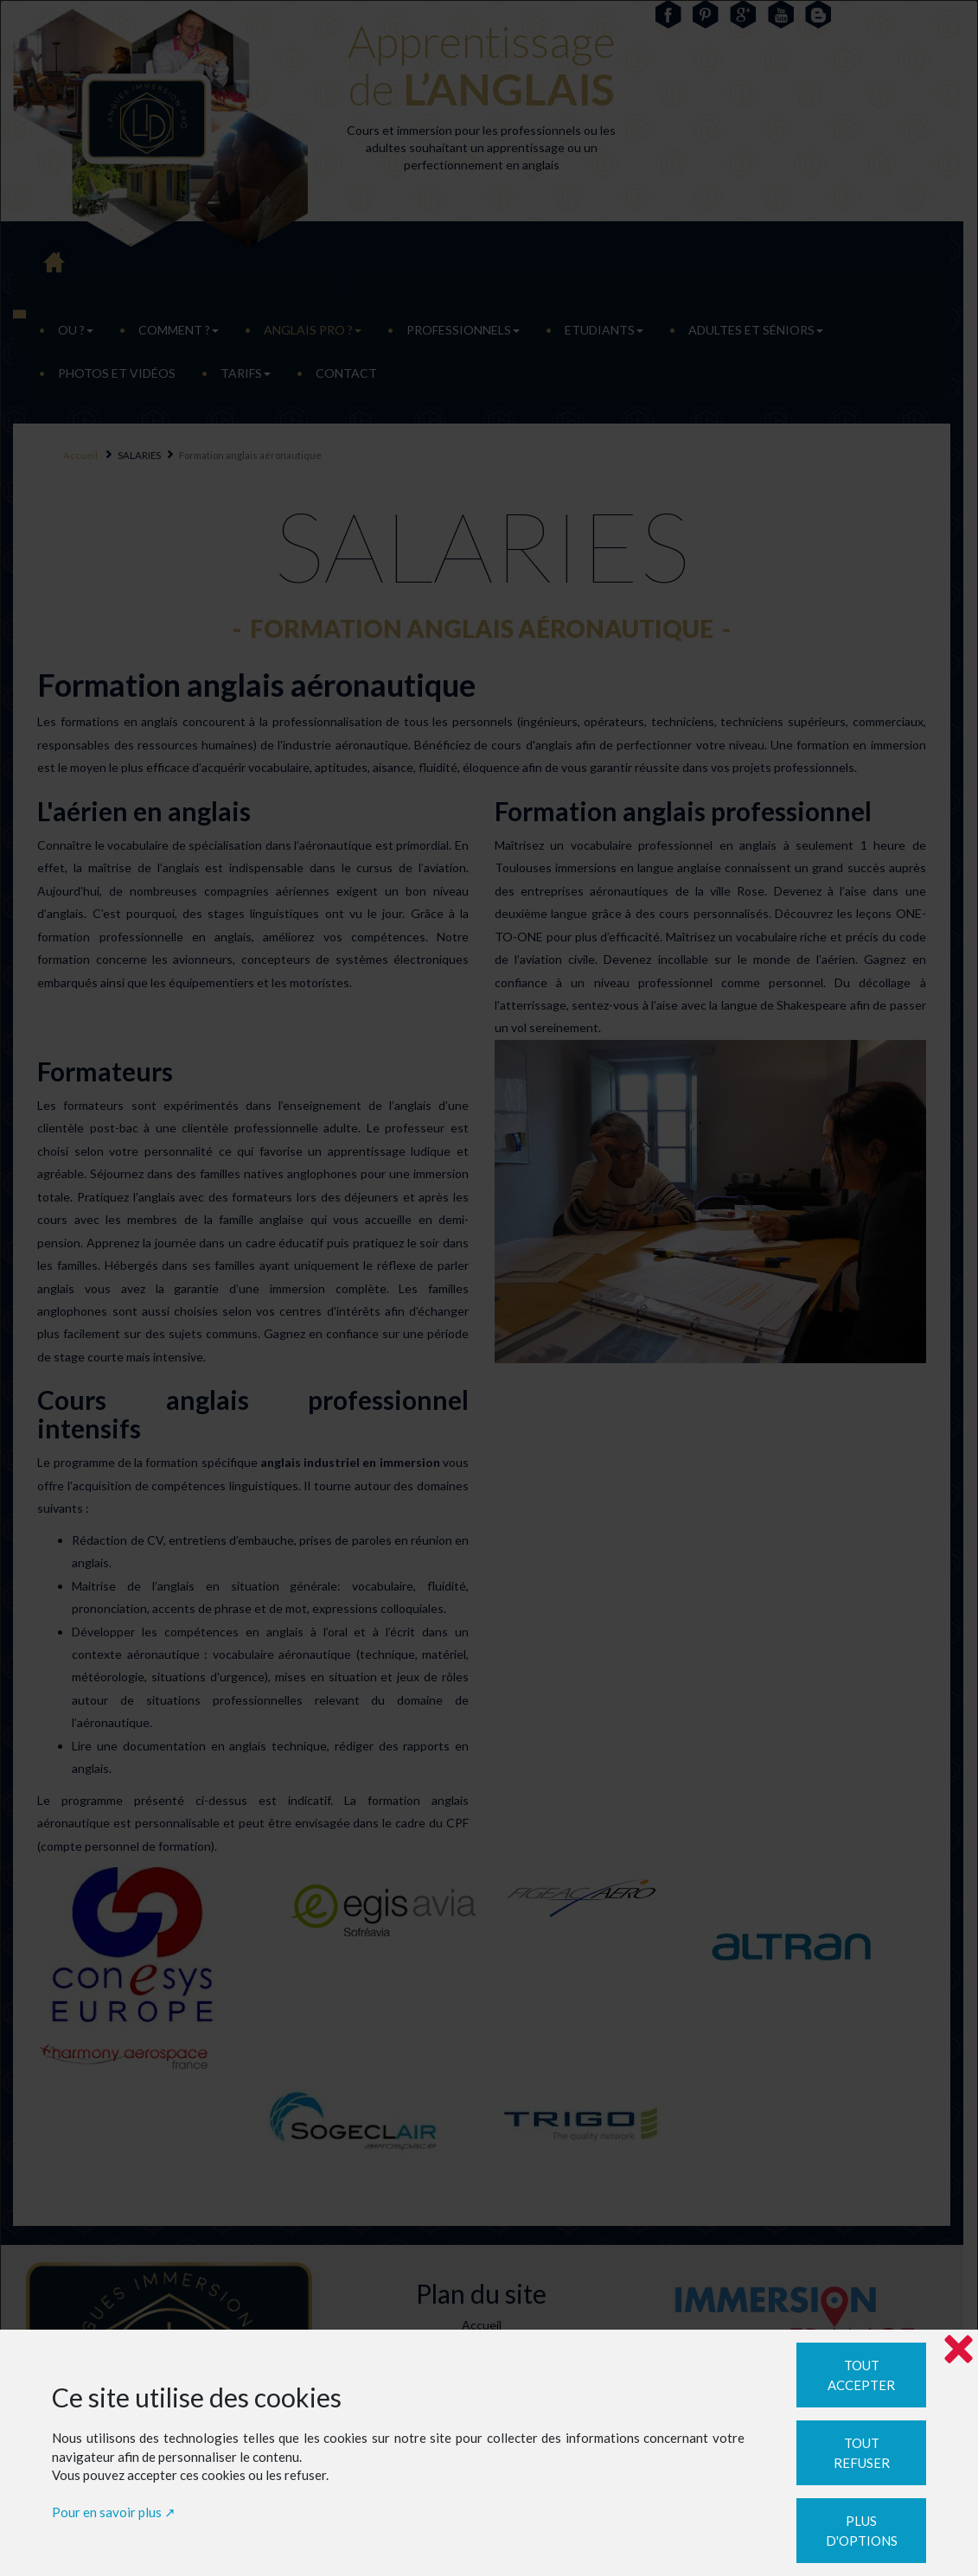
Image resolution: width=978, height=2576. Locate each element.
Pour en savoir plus (107, 2512)
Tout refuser (862, 2453)
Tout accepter (861, 2375)
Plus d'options (862, 2530)
